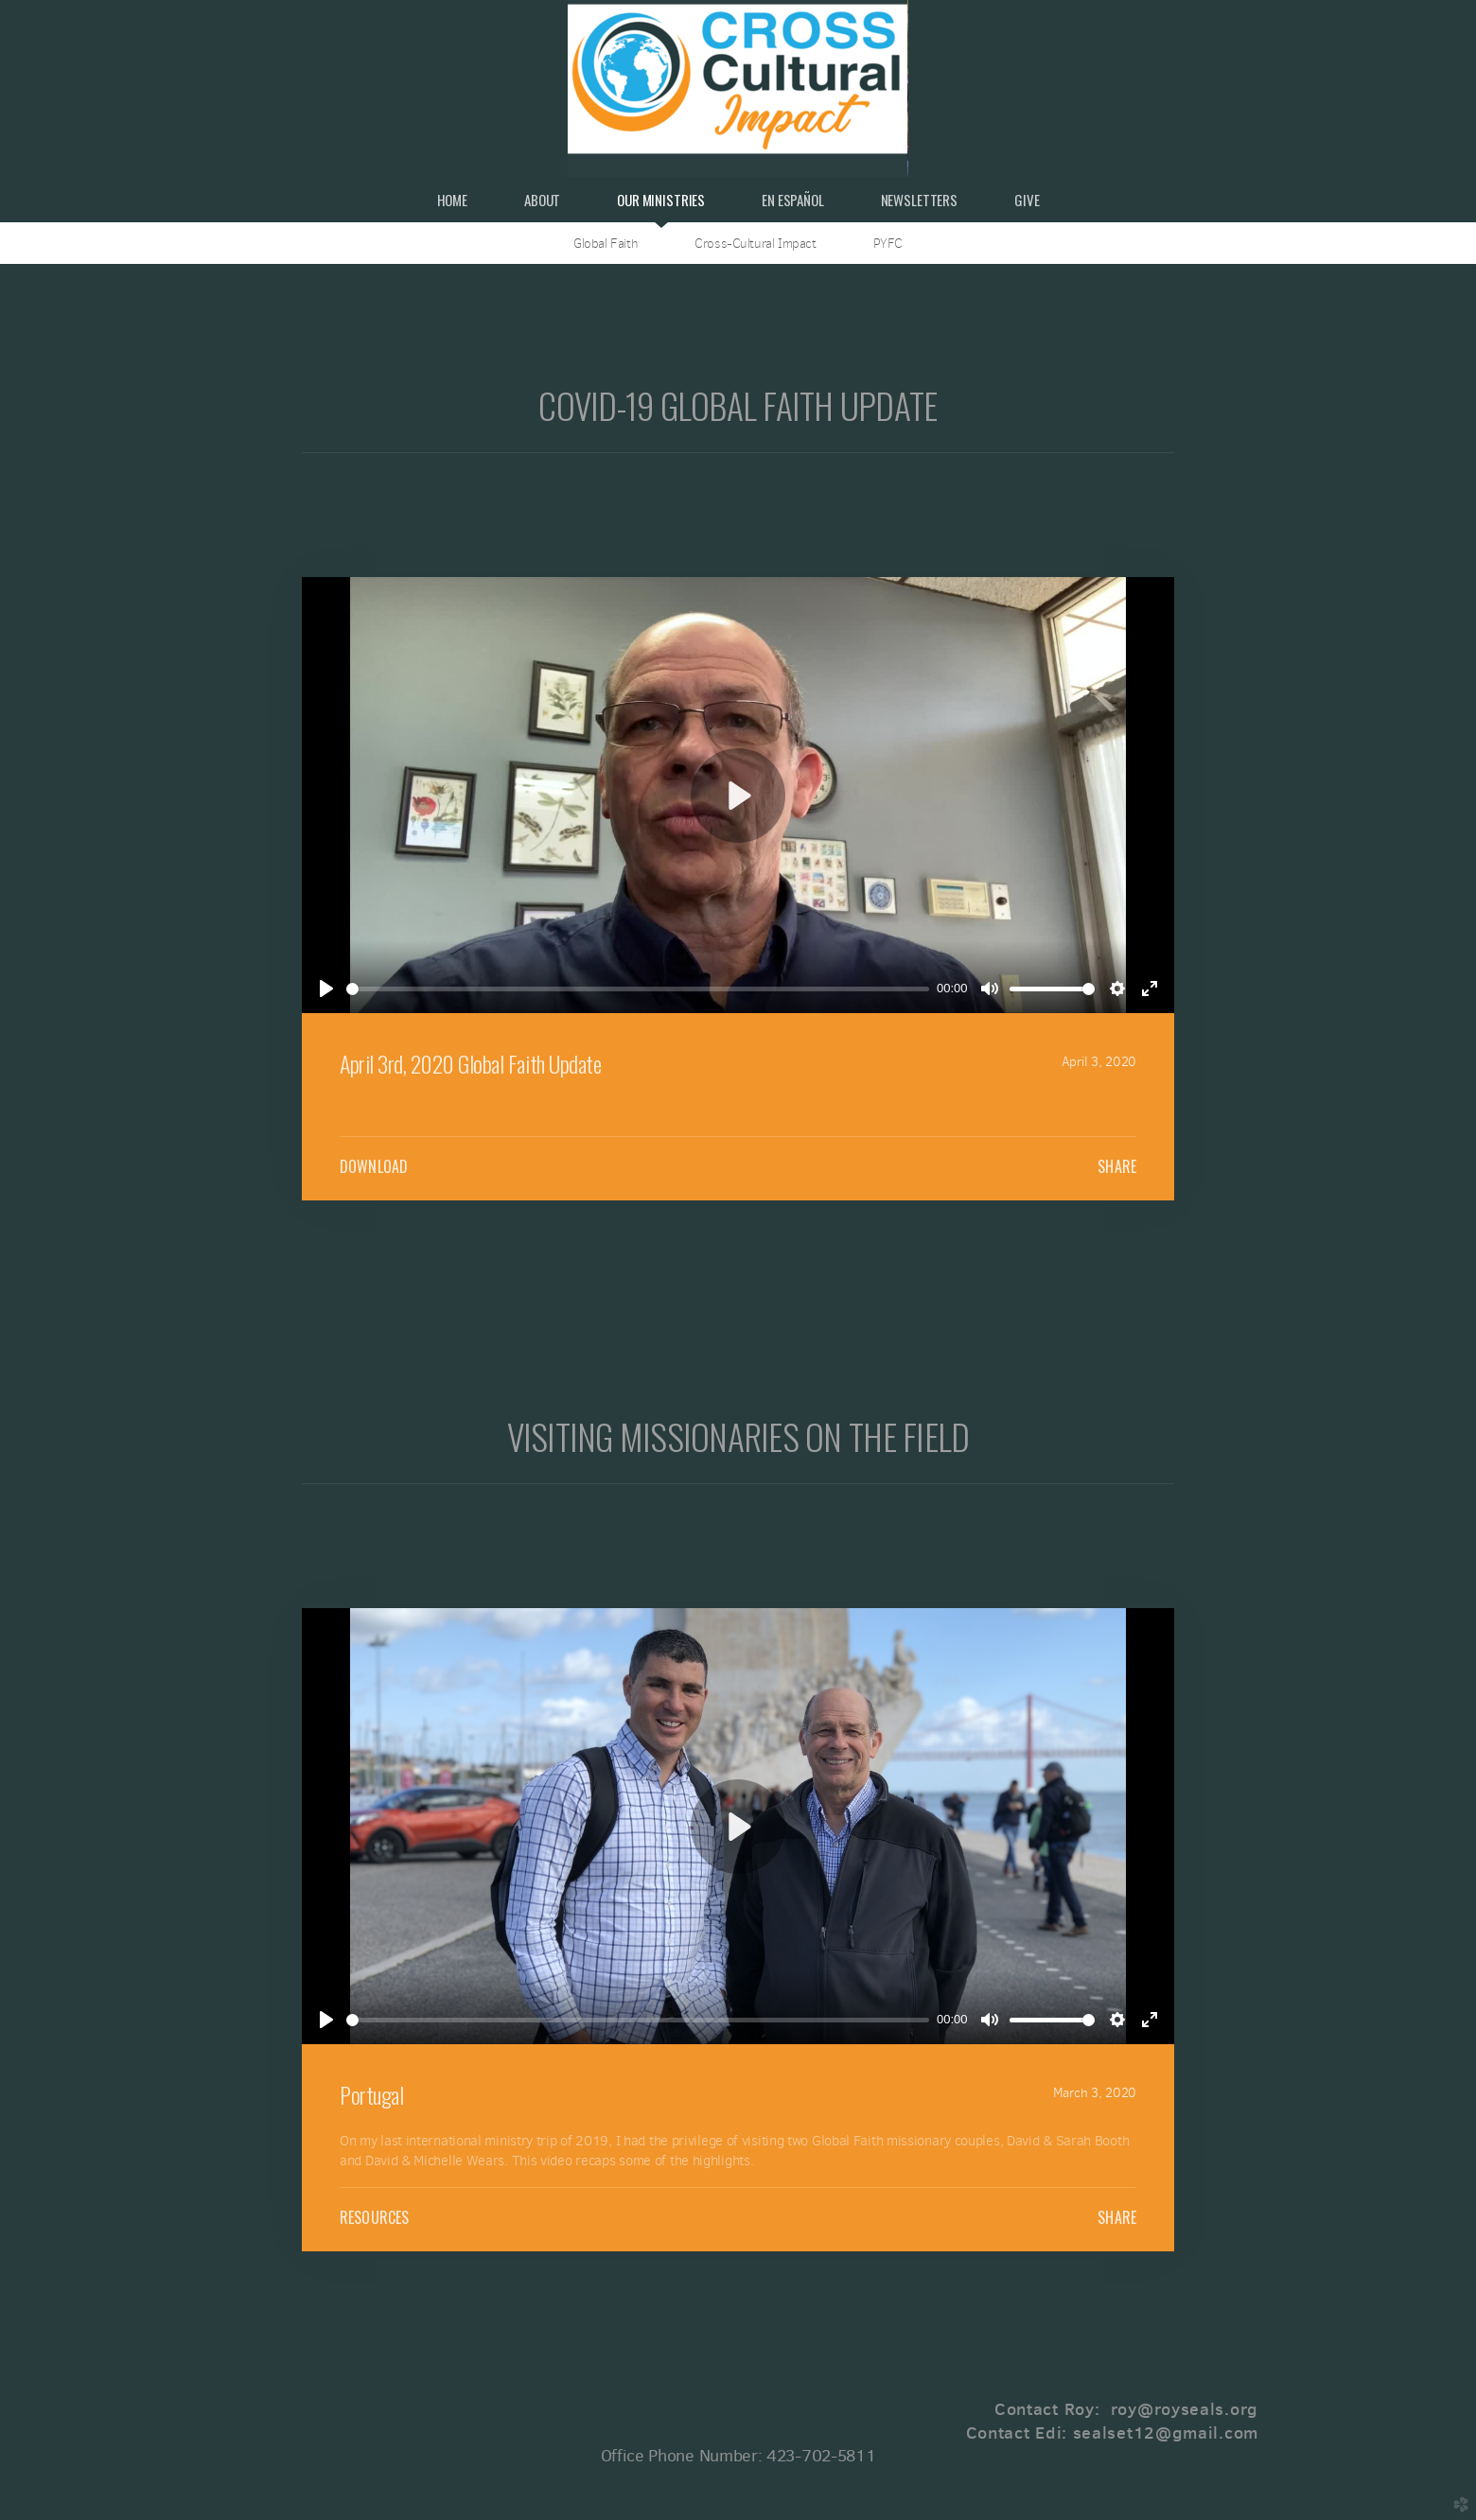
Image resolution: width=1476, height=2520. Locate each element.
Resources (374, 2217)
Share (1117, 1166)
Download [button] (374, 1166)
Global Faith (605, 243)
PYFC (888, 243)
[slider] (637, 989)
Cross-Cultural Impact (755, 243)
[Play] (326, 988)
